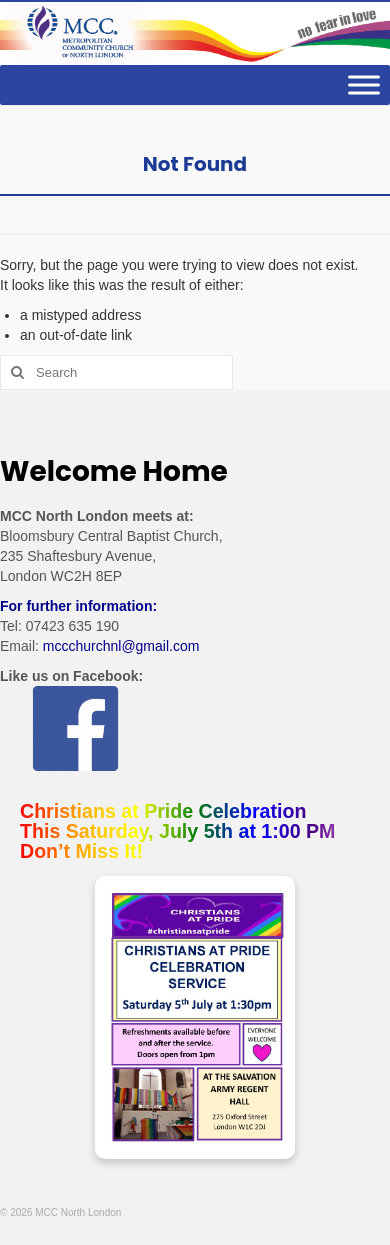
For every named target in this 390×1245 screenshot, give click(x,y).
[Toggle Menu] (364, 85)
